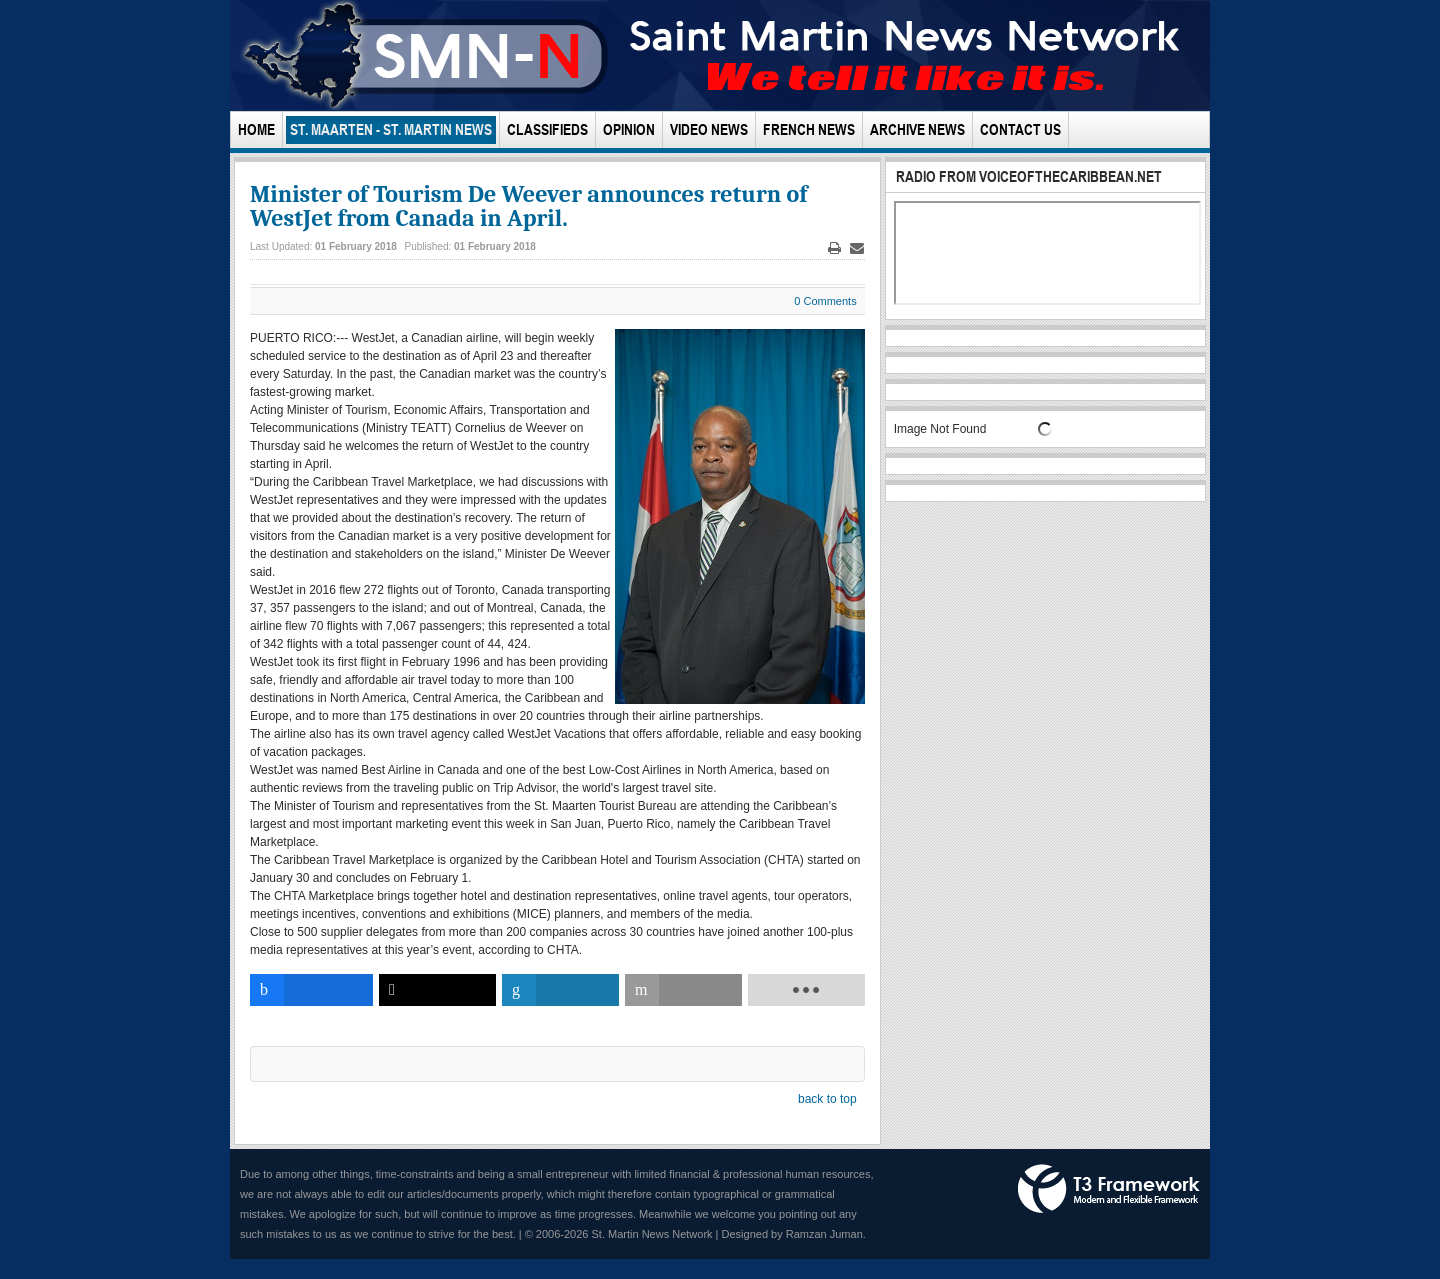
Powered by (1109, 1189)
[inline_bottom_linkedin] (560, 990)
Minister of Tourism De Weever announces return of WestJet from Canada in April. (528, 206)
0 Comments (825, 301)
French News (809, 129)
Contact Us (1020, 129)
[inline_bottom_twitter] (437, 990)
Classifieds (547, 129)
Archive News (917, 129)
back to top (827, 1099)
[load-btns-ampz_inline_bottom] (806, 990)
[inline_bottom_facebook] (311, 990)
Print (834, 248)
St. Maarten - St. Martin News (391, 129)
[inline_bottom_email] (683, 990)
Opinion (629, 129)
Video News (709, 129)
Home (256, 129)
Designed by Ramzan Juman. (794, 1234)
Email (857, 248)
